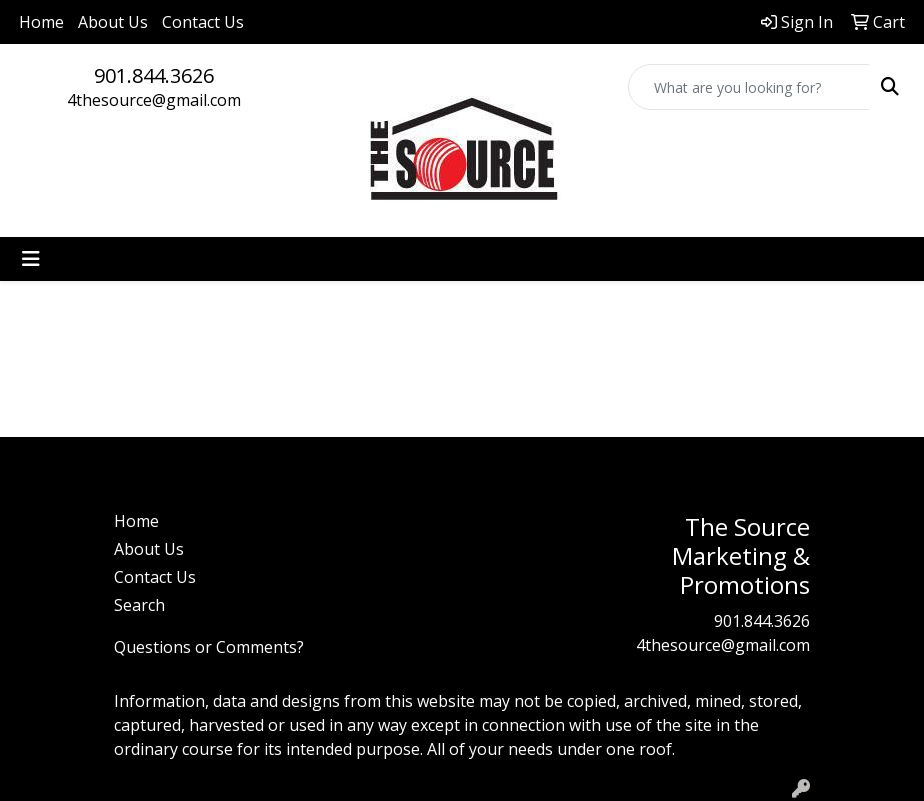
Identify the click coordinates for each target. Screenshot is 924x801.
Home (41, 22)
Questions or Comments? (209, 647)
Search (139, 605)
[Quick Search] (749, 87)
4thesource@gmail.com (154, 100)
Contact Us (203, 22)
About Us (113, 22)
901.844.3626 (154, 75)
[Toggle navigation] (31, 259)
